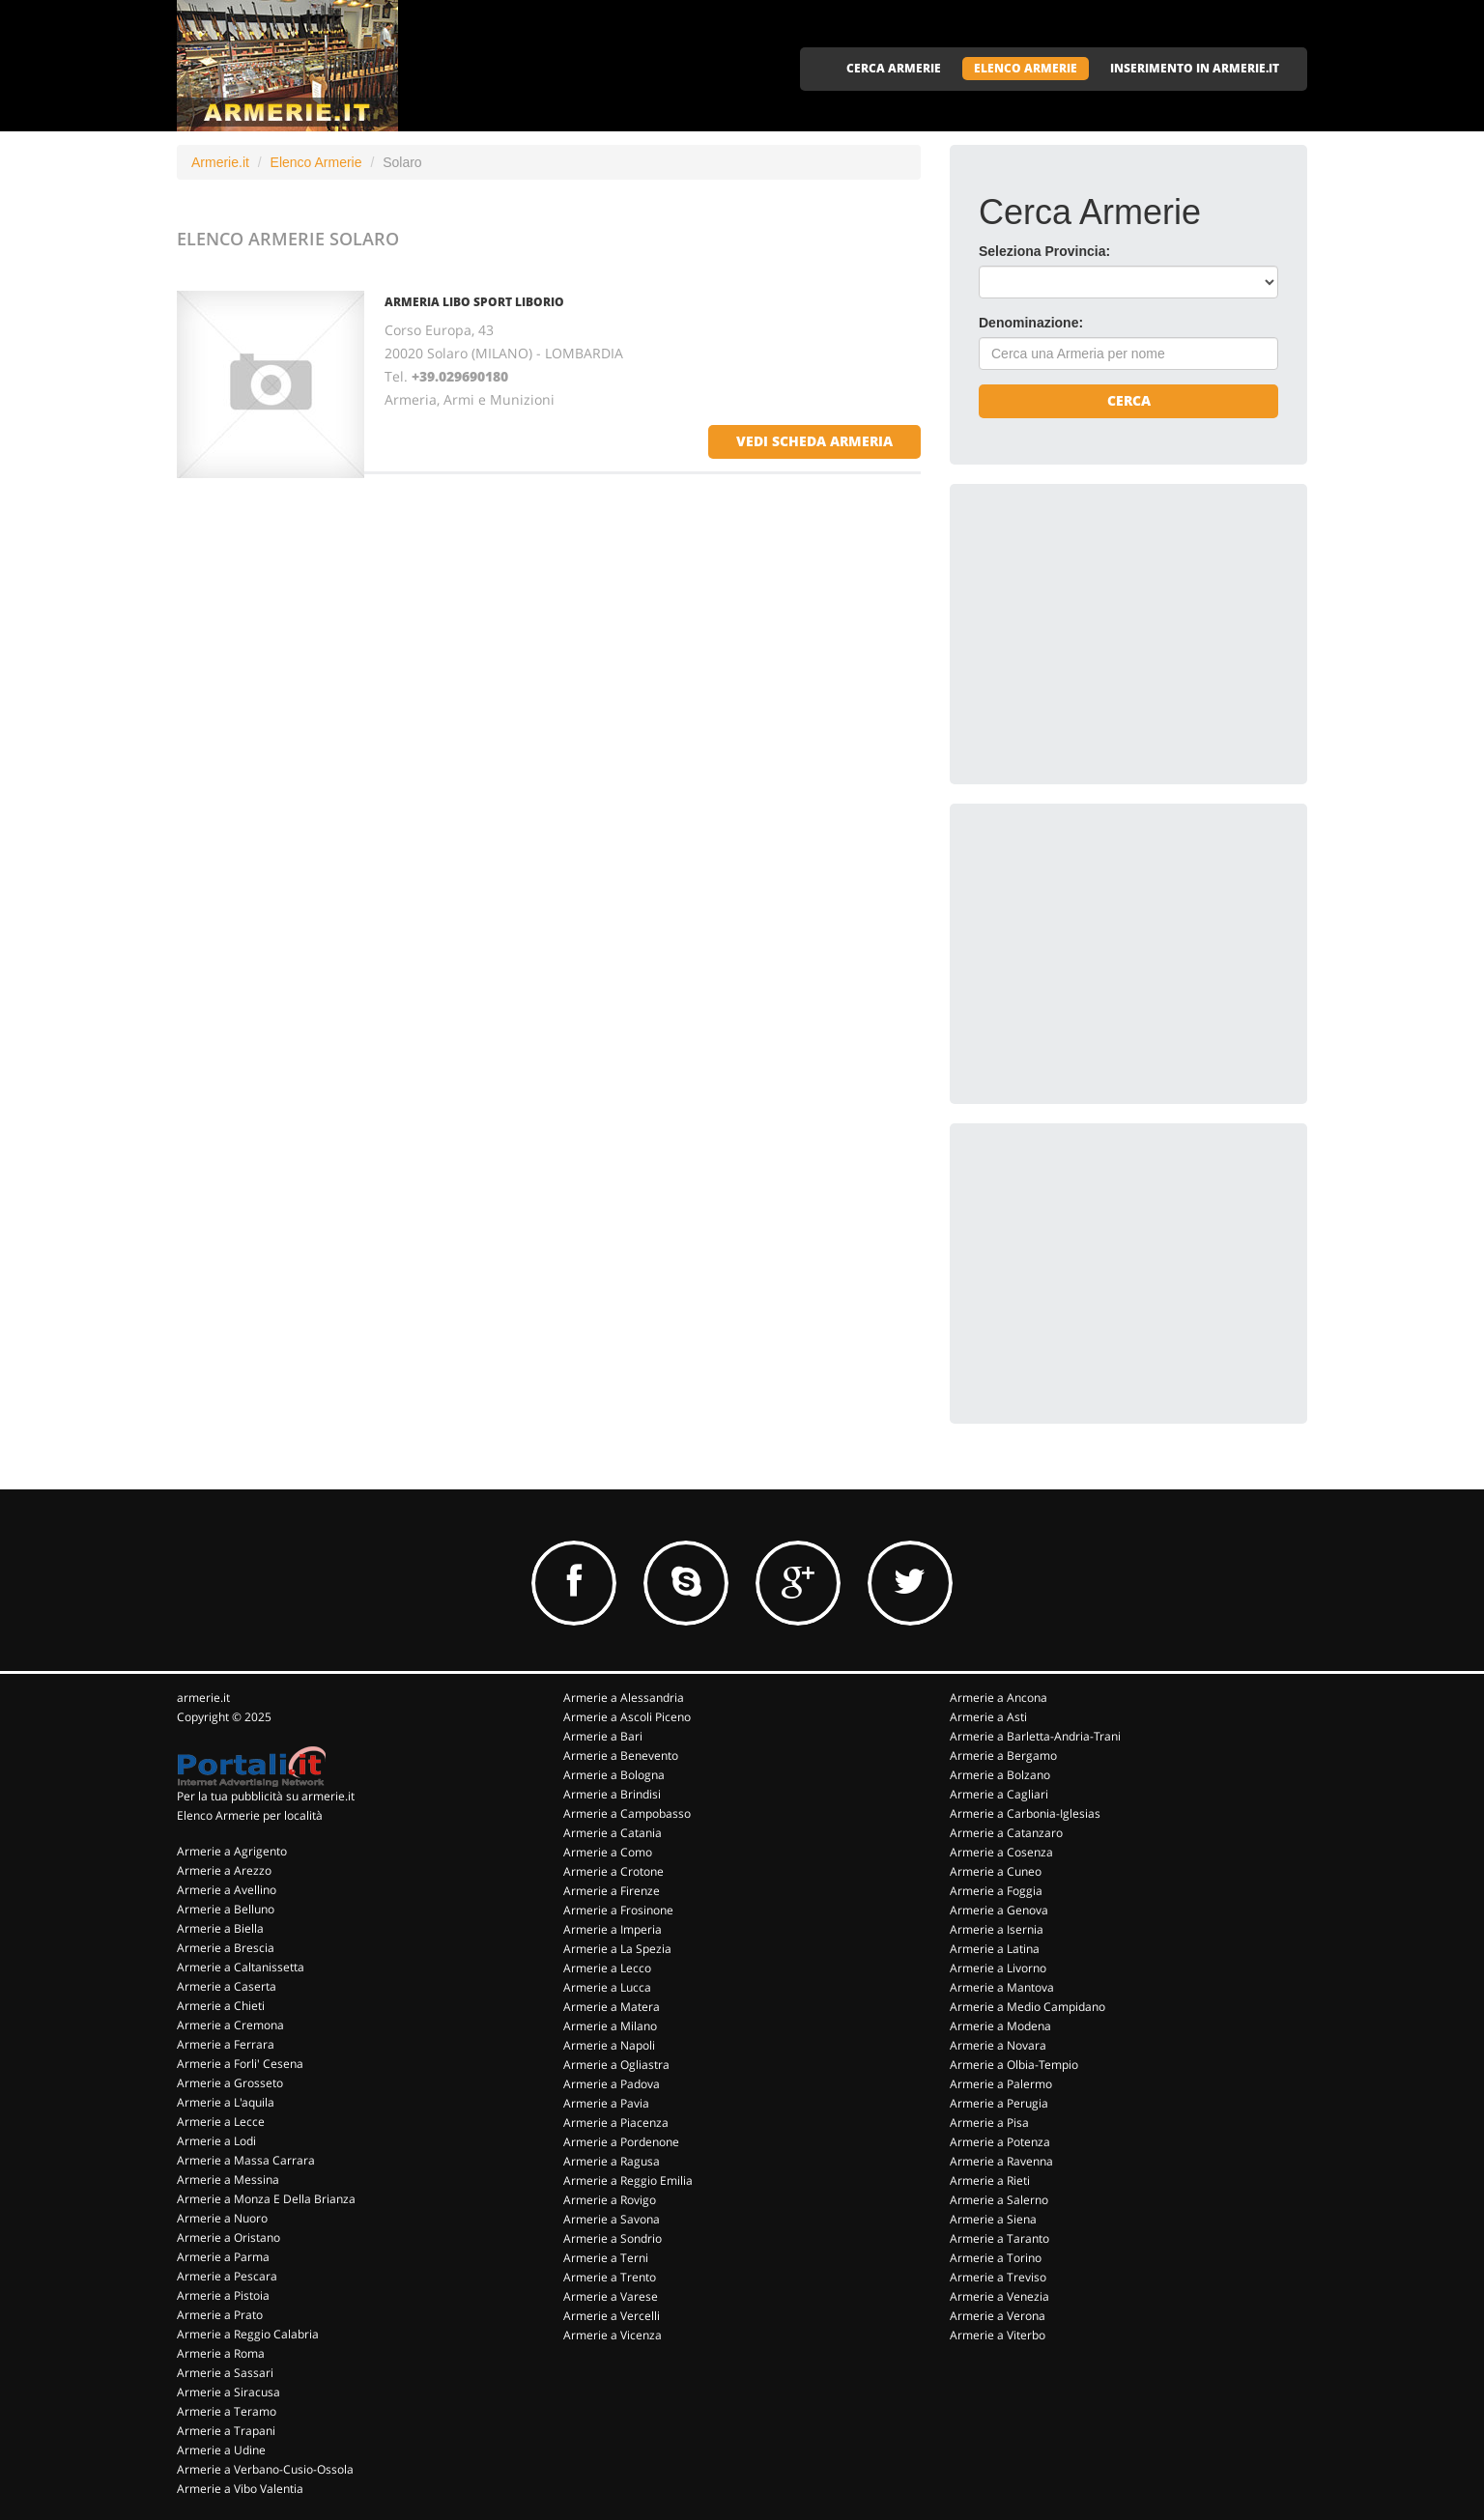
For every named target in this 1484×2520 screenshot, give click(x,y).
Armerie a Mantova (1002, 1987)
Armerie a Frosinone (618, 1910)
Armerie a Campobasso (627, 1813)
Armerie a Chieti (221, 2005)
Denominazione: (1031, 322)
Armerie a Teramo (226, 2411)
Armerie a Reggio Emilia (628, 2180)
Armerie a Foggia (996, 1891)
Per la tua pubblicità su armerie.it (266, 1796)
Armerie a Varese (610, 2296)
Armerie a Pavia (606, 2103)
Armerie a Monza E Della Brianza (266, 2199)
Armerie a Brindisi (612, 1794)
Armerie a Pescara (227, 2276)
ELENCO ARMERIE (1025, 68)
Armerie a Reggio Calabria (248, 2334)
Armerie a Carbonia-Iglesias (1025, 1813)
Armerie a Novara (998, 2045)
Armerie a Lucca (607, 1987)
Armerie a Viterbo (997, 2335)
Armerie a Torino (996, 2258)
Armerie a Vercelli (611, 2316)
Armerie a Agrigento (232, 1851)
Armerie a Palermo (1001, 2084)
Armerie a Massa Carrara (246, 2160)
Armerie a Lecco (607, 1968)
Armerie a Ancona (998, 1697)
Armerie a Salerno (999, 2200)
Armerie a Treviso (998, 2277)
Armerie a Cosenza (1001, 1852)
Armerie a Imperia (612, 1929)
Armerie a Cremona (230, 2025)
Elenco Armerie (316, 162)
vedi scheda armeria (814, 441)
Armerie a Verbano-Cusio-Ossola (265, 2469)
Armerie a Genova (999, 1910)
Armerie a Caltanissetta (240, 1967)
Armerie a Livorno (998, 1968)
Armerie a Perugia (999, 2103)
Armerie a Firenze (611, 1891)
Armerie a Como (607, 1852)
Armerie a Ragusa (611, 2161)
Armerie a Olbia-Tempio (1014, 2064)
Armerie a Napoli (609, 2045)
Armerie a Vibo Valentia (240, 2488)
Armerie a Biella (220, 1928)
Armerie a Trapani (226, 2430)
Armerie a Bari (602, 1736)
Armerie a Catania (612, 1833)
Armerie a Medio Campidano (1027, 2006)
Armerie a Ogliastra (616, 2064)
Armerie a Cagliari (999, 1794)
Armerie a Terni (605, 2258)
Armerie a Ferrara (225, 2044)
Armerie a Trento (609, 2277)
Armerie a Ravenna (1001, 2161)
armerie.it (203, 1697)
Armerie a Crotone (613, 1871)
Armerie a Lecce (221, 2121)
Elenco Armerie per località (250, 1815)
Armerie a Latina (995, 1948)
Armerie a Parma (223, 2257)
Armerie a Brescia (225, 1948)
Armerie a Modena (1000, 2026)
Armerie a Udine (221, 2450)
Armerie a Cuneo (996, 1871)
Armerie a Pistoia (223, 2295)
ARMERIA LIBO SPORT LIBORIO (474, 302)
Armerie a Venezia (999, 2296)
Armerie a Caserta (226, 1986)
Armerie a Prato (220, 2315)
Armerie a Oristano (228, 2237)
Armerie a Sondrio (612, 2238)
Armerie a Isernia (996, 1929)
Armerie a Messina (228, 2179)
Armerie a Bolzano (1000, 1775)
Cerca (1129, 400)
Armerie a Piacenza (616, 2122)
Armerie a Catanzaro (1006, 1833)
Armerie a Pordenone (621, 2142)
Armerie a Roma (221, 2353)
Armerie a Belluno (225, 1909)
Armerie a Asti (988, 1717)
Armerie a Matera (611, 2006)
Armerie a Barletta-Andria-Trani (1035, 1736)
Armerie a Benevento (620, 1755)
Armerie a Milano (610, 2026)
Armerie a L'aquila (225, 2102)
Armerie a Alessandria (623, 1697)
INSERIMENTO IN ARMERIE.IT (1194, 68)
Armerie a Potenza (1000, 2142)
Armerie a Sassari (225, 2372)
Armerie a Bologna (614, 1775)
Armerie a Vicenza (612, 2335)
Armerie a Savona (611, 2219)
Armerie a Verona (997, 2316)
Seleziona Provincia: (1044, 251)
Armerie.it (220, 162)
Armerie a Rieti (990, 2180)
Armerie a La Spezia (617, 1948)
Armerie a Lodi (216, 2141)
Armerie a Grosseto (230, 2083)
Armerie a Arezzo (224, 1870)
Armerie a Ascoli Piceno (627, 1717)
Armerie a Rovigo (609, 2200)
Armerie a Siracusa (228, 2392)
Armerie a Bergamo (1003, 1755)
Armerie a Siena (993, 2219)
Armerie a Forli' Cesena (240, 2063)
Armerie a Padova (611, 2084)
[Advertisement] (1124, 633)
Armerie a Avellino (226, 1890)
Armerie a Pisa (989, 2122)
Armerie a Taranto (999, 2238)
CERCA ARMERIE (893, 68)
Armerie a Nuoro (222, 2218)
